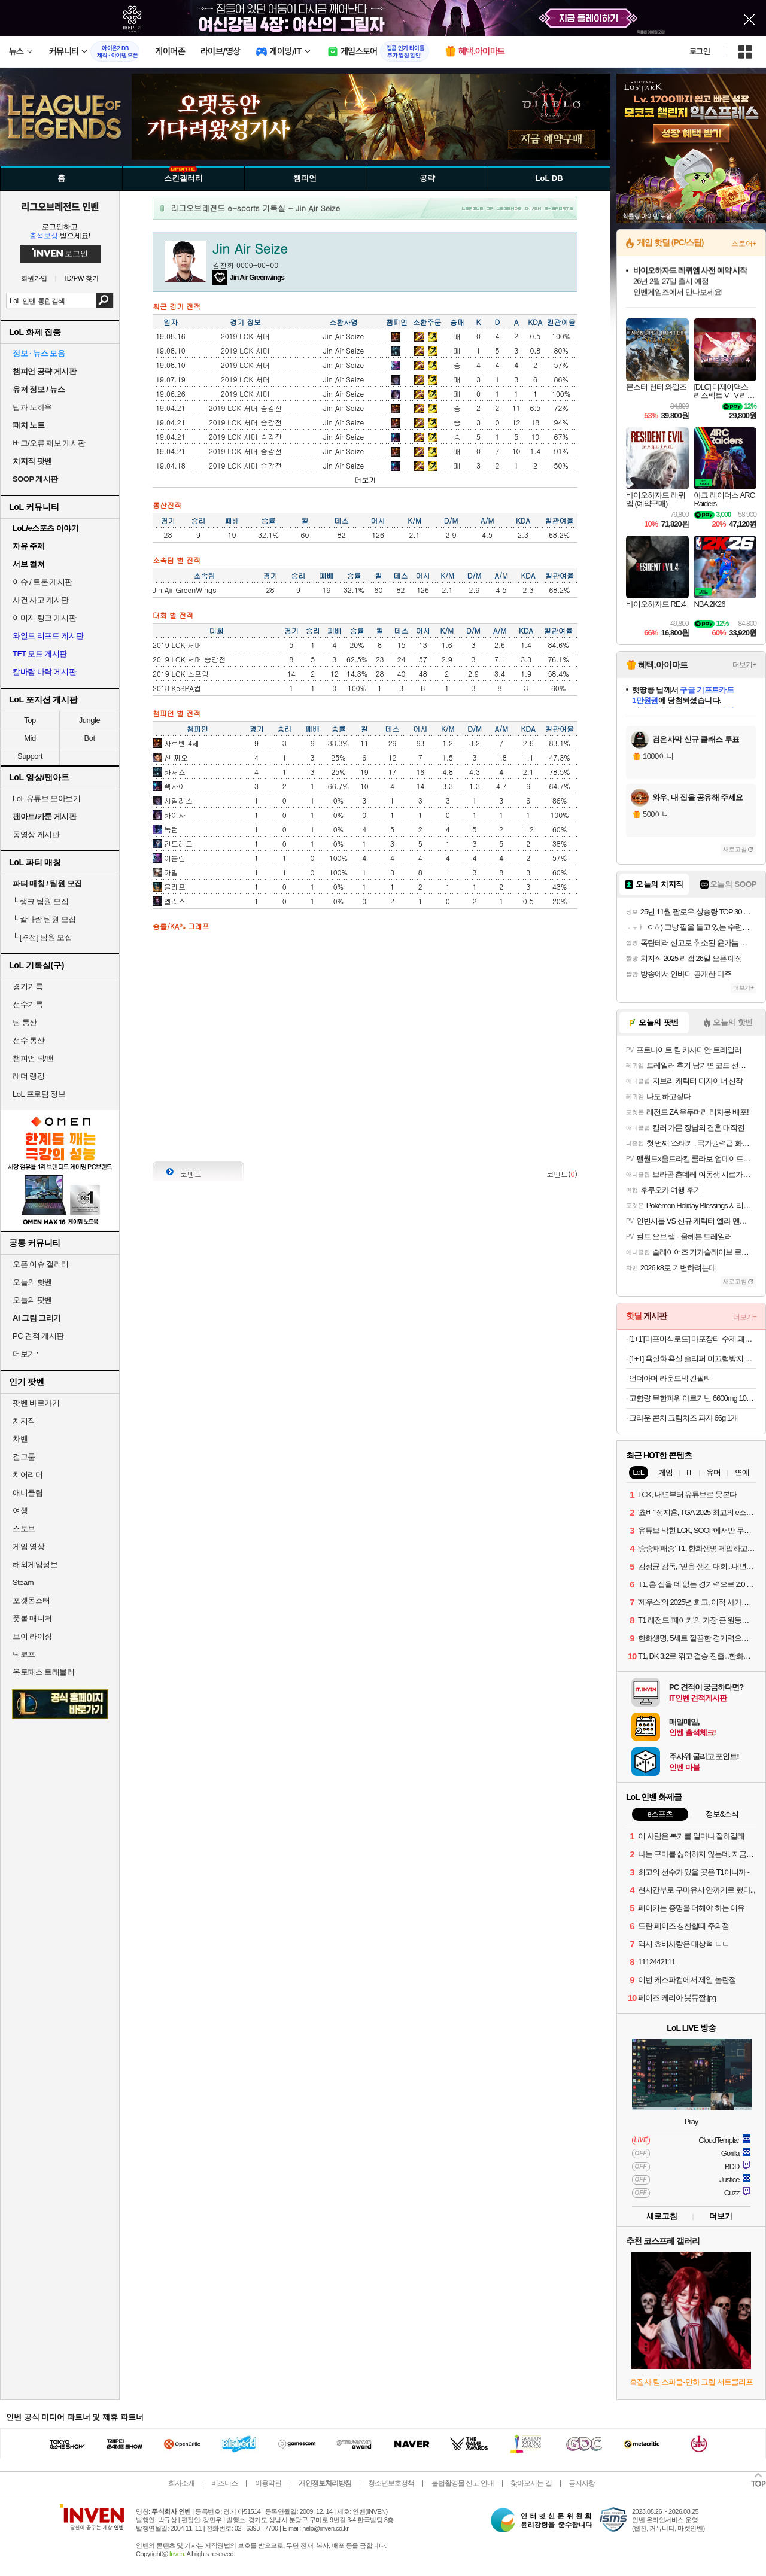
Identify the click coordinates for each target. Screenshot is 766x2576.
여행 (20, 1510)
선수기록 (27, 1004)
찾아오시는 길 (530, 2483)
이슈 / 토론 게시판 (42, 582)
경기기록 (27, 986)
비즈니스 (224, 2483)
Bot (89, 738)
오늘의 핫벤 (32, 1282)
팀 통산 (25, 1022)
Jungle (89, 720)
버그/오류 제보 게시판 (49, 443)
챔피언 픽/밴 (33, 1058)
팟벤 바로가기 (36, 1403)
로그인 (699, 51)
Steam (23, 1582)
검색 (104, 300)
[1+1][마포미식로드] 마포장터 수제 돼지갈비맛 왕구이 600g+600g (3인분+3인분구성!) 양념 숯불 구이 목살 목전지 (692, 1338)
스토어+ (743, 243)
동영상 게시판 (36, 834)
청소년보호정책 (391, 2483)
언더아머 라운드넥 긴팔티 (670, 1378)
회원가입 (34, 278)
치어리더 (27, 1475)
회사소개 (181, 2483)
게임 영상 (28, 1546)
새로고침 (735, 849)
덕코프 (24, 1654)
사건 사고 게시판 (41, 600)
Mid (29, 738)
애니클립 (27, 1493)
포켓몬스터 (31, 1600)
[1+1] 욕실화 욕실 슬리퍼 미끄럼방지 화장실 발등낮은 (692, 1358)
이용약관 (268, 2483)
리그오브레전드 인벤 (60, 206)
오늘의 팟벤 (32, 1300)
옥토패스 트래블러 (43, 1672)
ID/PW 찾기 (82, 278)
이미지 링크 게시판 (44, 618)
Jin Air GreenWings (184, 590)
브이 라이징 (32, 1636)
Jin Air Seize (343, 336)
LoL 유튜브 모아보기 (46, 798)
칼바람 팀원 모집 (44, 919)
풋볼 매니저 (32, 1618)
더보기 (365, 480)
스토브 (24, 1528)
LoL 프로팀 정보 (39, 1094)
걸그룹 (24, 1457)
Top (29, 720)
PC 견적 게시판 (38, 1336)
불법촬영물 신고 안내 (462, 2483)
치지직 (24, 1421)
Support (29, 756)
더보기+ (744, 664)
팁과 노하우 (32, 407)
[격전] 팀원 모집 (42, 937)
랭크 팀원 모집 (40, 901)
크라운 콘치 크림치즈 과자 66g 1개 (683, 1417)
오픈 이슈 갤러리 (41, 1264)
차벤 (20, 1439)
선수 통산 (28, 1040)
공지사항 (582, 2483)
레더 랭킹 (28, 1076)
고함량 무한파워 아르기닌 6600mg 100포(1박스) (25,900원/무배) (692, 1398)
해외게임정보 (35, 1564)
